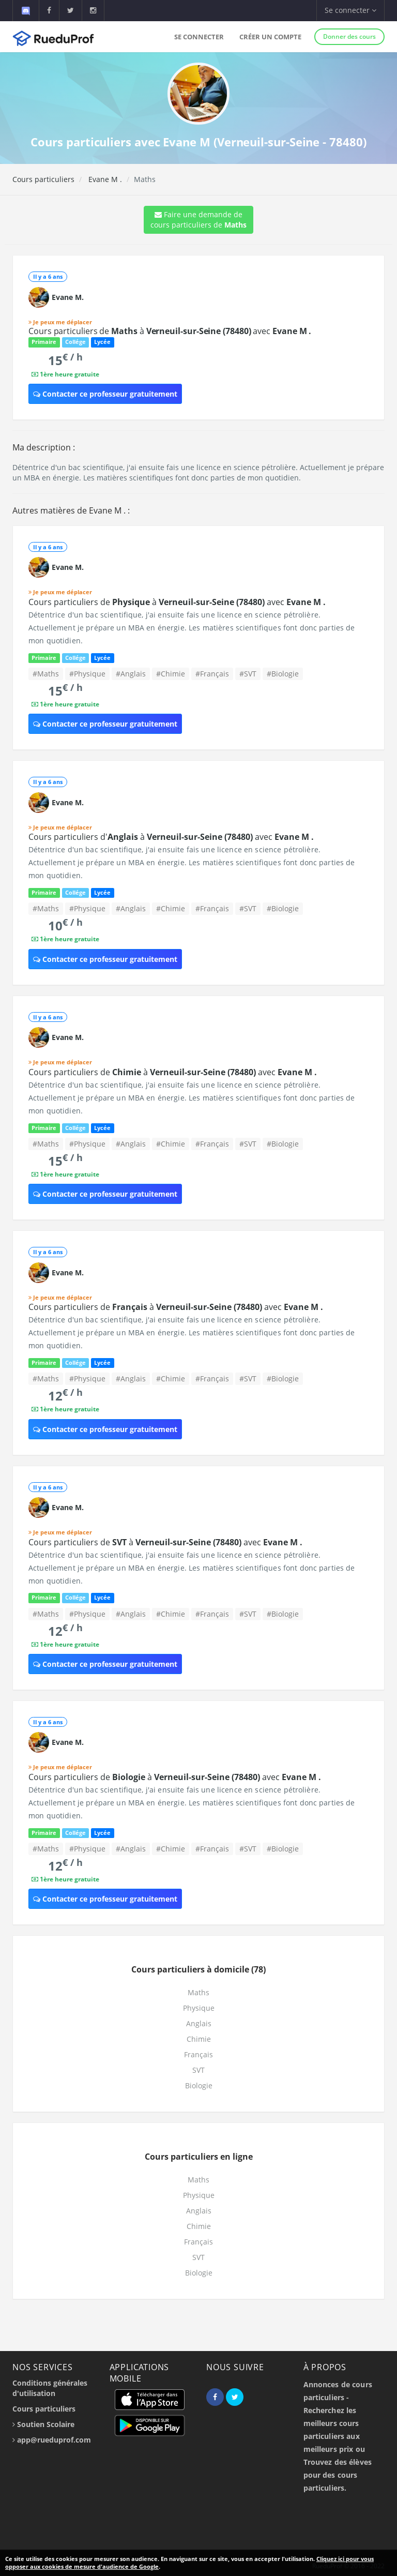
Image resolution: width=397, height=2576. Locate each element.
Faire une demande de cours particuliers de (198, 219)
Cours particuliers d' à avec (171, 836)
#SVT (247, 674)
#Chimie (170, 674)
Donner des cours (349, 36)
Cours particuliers (43, 179)
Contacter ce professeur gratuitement (105, 394)
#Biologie (283, 674)
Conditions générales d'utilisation (49, 2388)
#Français (212, 674)
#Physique (87, 674)
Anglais (198, 2023)
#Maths (46, 674)
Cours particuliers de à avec (169, 331)
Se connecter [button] (350, 10)
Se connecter (199, 36)
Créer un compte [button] (270, 36)
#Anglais (131, 674)
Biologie (198, 2085)
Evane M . (104, 179)
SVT (198, 2070)
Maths (198, 1992)
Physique (199, 2008)
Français (198, 2054)
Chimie (199, 2039)
